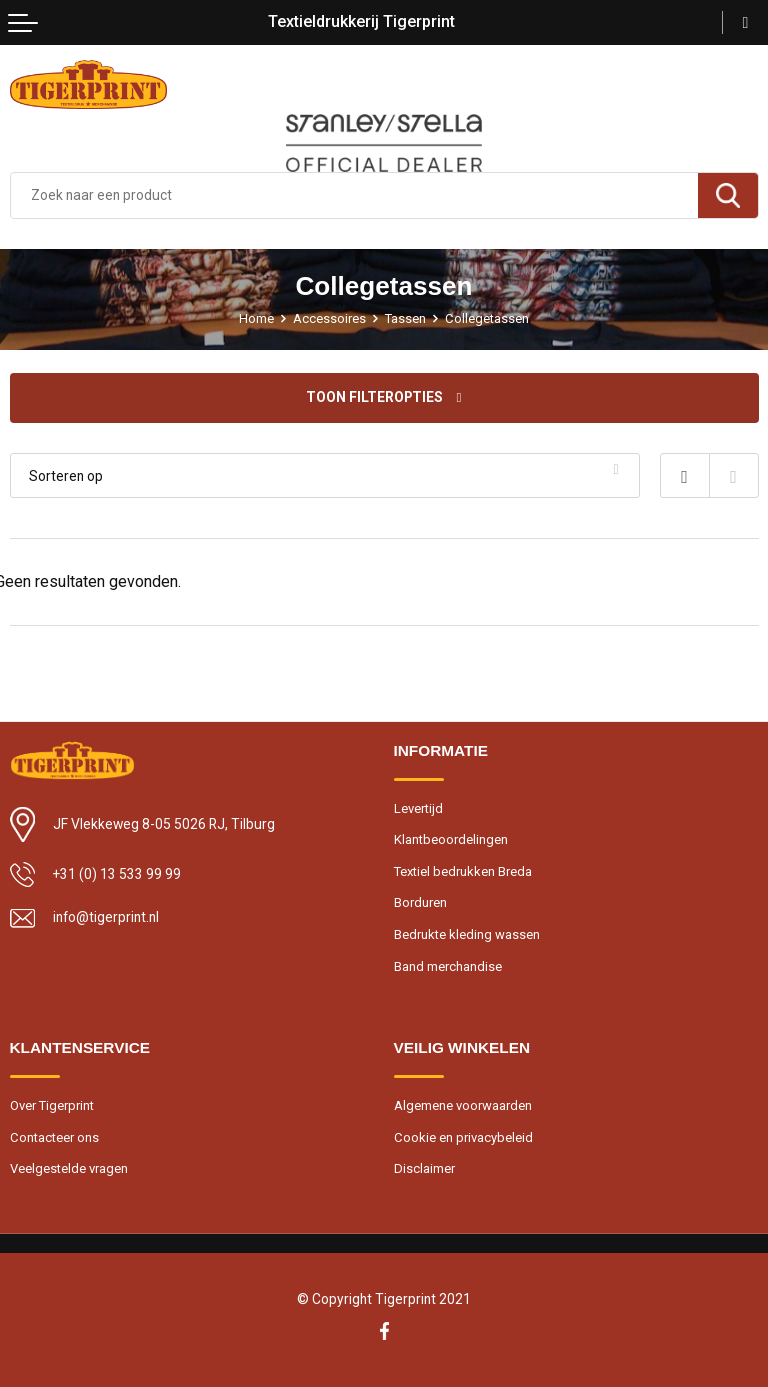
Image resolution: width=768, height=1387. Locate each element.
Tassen (405, 318)
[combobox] (354, 195)
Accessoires (329, 318)
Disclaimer (424, 1168)
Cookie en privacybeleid (463, 1137)
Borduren (420, 902)
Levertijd (418, 808)
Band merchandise (448, 966)
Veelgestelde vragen (69, 1168)
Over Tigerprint (52, 1105)
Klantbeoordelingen (451, 839)
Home (256, 318)
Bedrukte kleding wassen (467, 934)
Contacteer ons (54, 1137)
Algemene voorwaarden (463, 1105)
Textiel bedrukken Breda (463, 871)
